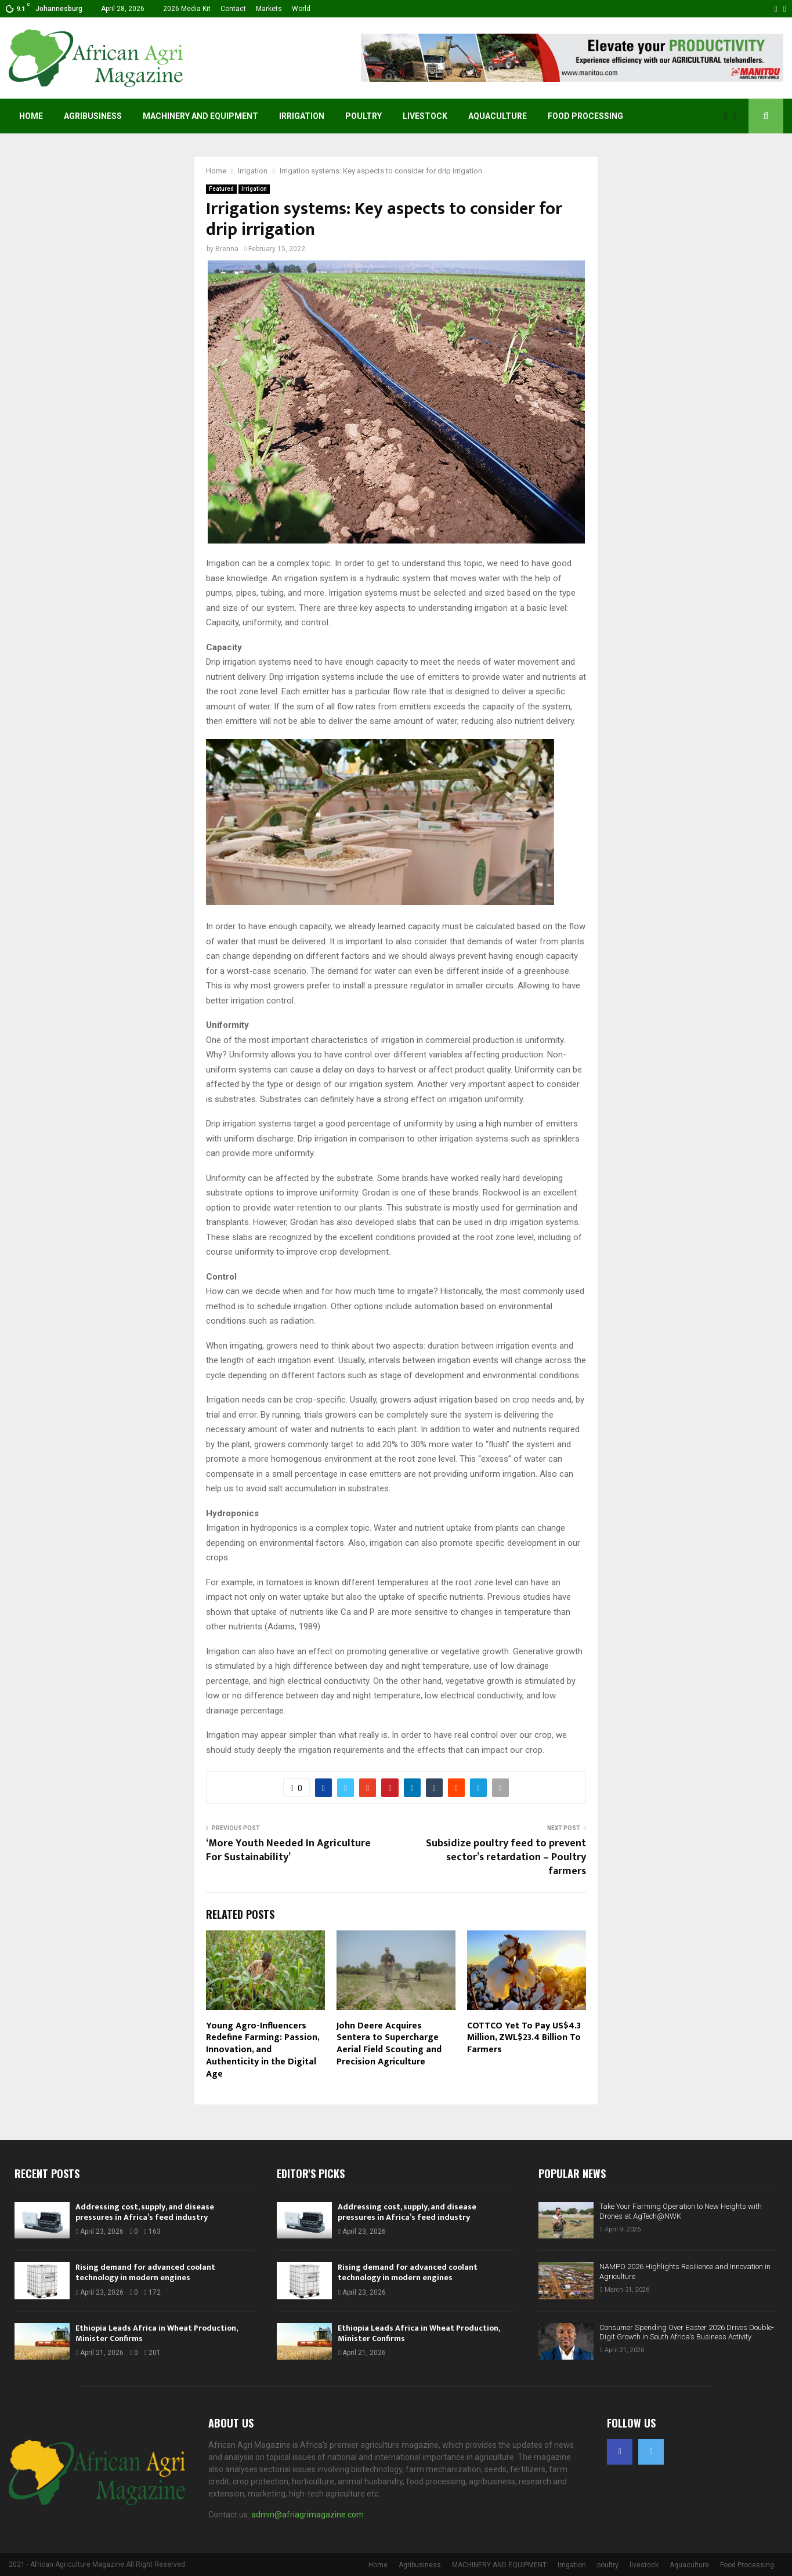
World (301, 9)
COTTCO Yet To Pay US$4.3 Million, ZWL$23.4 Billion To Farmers (524, 2038)
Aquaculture (497, 116)
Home (31, 116)
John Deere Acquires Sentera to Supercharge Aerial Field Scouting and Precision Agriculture (389, 2044)
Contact (233, 9)
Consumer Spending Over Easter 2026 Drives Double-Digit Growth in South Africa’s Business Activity (686, 2332)
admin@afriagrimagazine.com (307, 2514)
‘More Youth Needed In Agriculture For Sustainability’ (288, 1850)
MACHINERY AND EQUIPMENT (200, 116)
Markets (269, 9)
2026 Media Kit (187, 9)
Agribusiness (93, 116)
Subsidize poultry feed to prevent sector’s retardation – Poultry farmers (506, 1857)
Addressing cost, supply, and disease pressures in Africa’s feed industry (144, 2212)
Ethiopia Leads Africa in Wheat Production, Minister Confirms (156, 2333)
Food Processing (585, 116)
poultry (363, 116)
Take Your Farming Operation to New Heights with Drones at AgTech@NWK (680, 2211)
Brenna (226, 249)
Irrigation (301, 116)
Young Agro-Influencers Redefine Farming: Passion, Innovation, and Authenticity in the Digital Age (262, 2050)
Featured (221, 189)
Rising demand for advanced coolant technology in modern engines (145, 2272)
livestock (425, 116)
